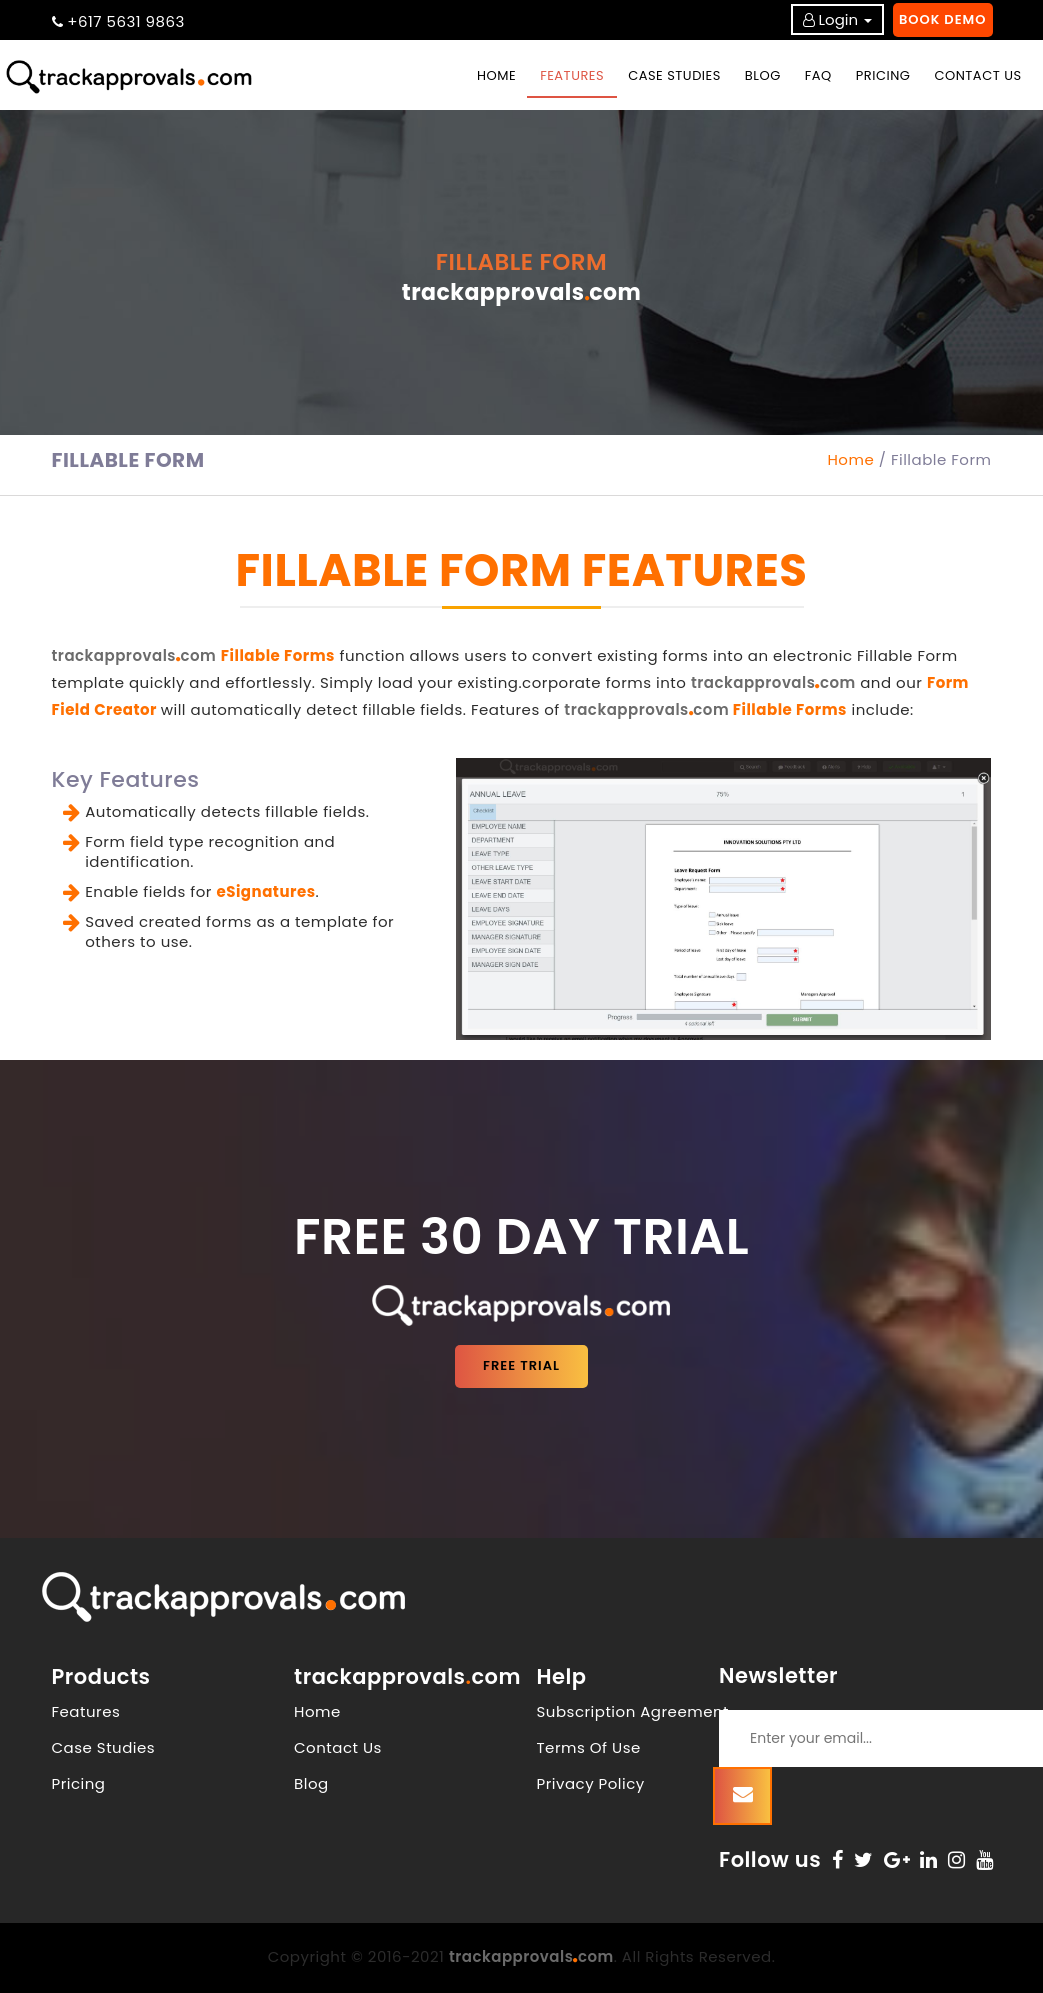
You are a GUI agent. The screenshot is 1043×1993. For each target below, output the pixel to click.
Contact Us (338, 1747)
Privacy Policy (591, 1783)
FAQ (818, 75)
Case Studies (104, 1747)
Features (86, 1711)
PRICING (883, 75)
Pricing (79, 1783)
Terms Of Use (589, 1747)
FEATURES (572, 75)
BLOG (763, 75)
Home (503, 75)
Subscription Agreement (633, 1711)
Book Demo (943, 19)
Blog (311, 1783)
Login (839, 19)
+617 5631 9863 (126, 21)
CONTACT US (977, 75)
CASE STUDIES (674, 75)
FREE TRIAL (521, 1365)
